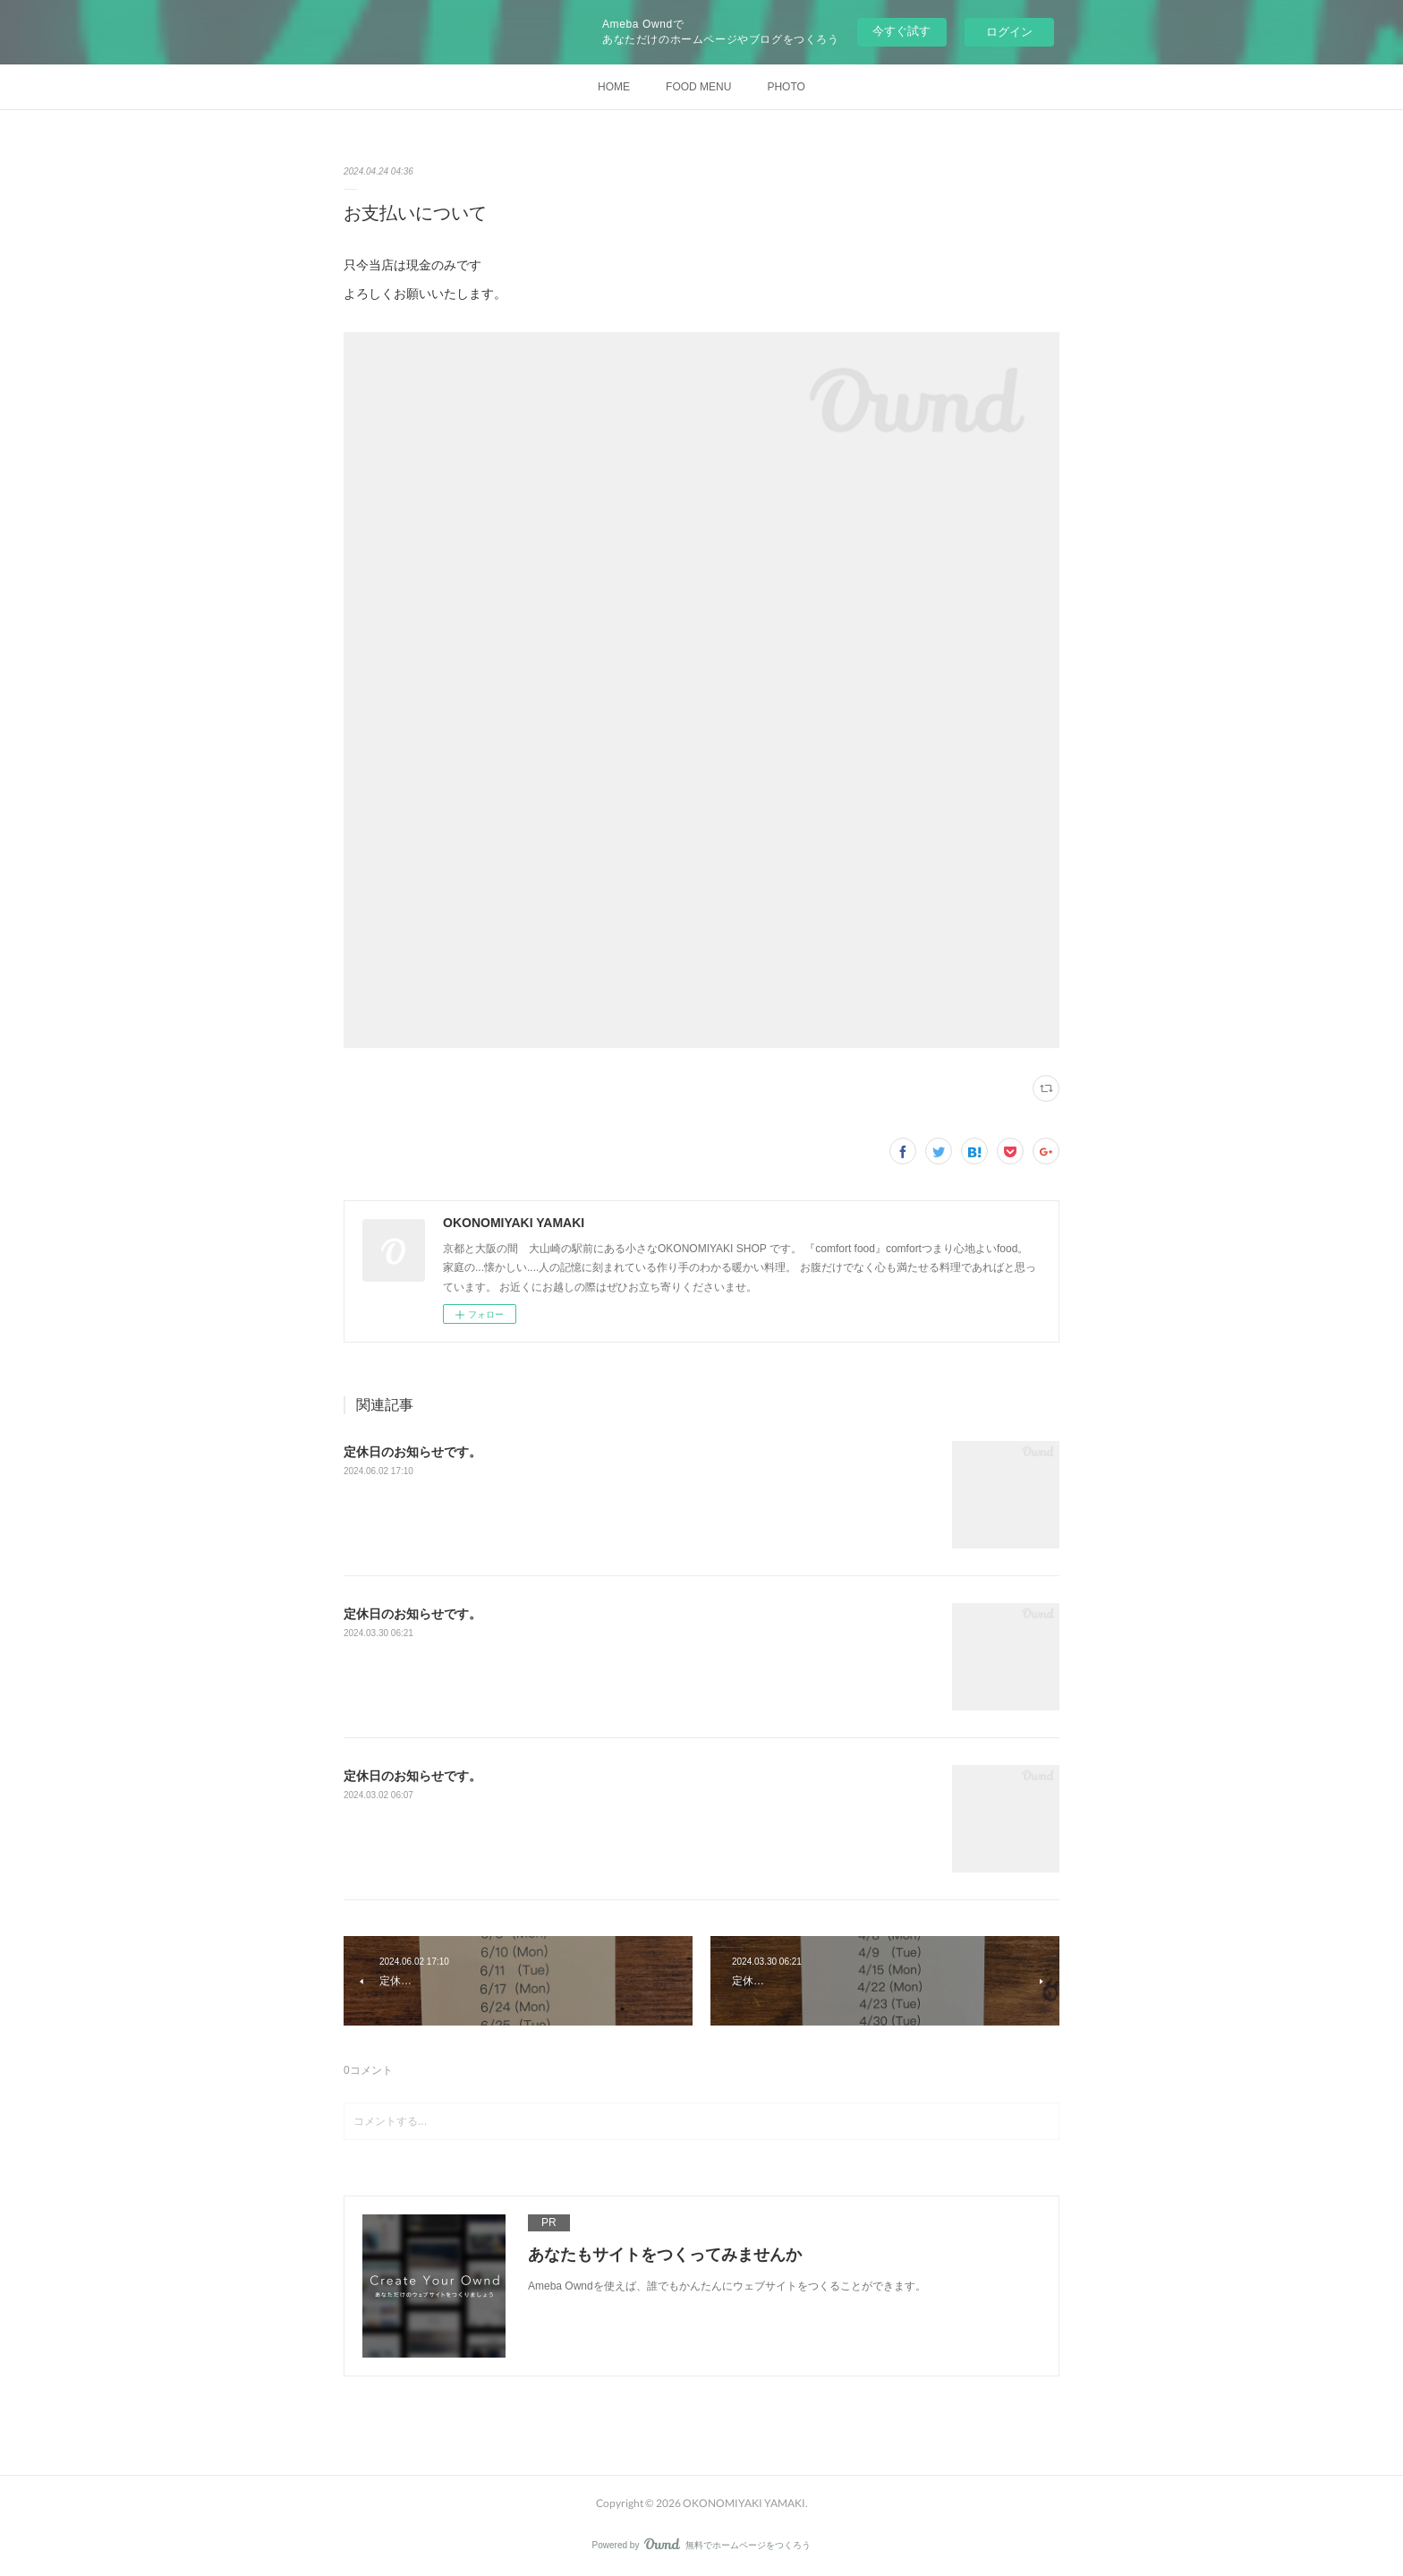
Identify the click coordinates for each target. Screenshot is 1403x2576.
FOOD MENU (698, 87)
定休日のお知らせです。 (412, 1452)
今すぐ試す (901, 31)
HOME (614, 87)
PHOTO (785, 87)
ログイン (1009, 31)
